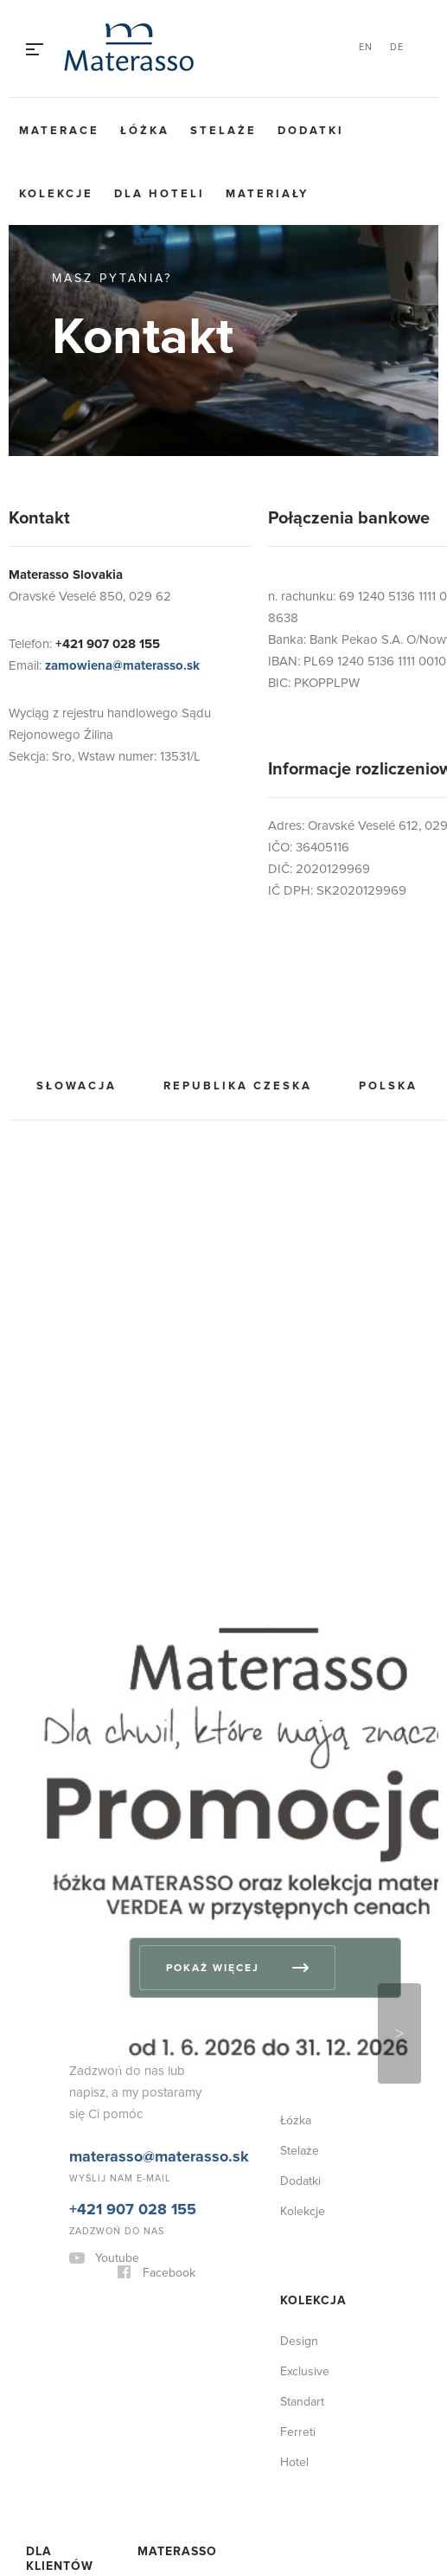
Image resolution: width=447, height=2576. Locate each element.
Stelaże (223, 131)
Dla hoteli (159, 194)
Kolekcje (56, 194)
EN (366, 47)
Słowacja (76, 1086)
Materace (59, 131)
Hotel (294, 2462)
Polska (388, 1086)
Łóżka (144, 131)
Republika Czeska (237, 1086)
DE (397, 47)
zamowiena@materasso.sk (122, 665)
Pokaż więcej (212, 1968)
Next (399, 2033)
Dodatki (311, 131)
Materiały (267, 194)
